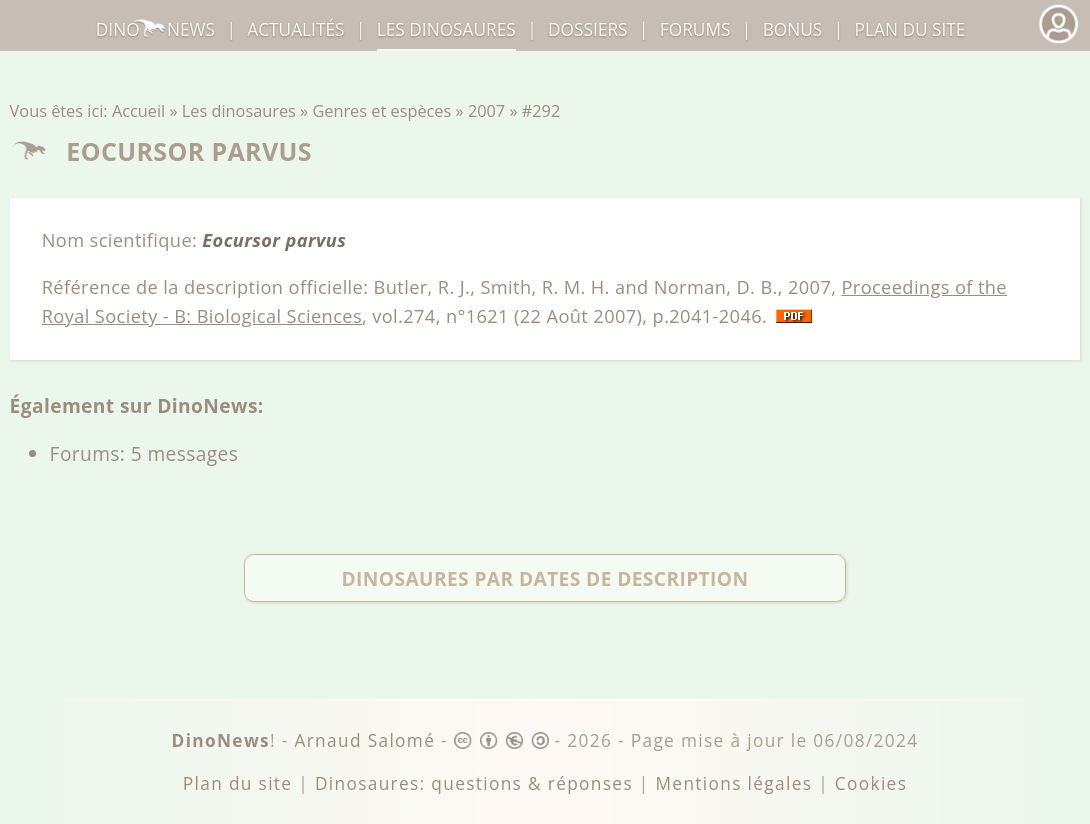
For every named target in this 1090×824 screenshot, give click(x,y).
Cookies (871, 783)
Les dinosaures (239, 111)
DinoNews (155, 29)
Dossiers (587, 29)
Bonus (793, 29)
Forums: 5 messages (144, 453)
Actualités (295, 29)
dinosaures (446, 29)
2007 (486, 111)
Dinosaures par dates (544, 578)
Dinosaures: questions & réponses (474, 783)
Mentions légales (733, 783)
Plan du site (910, 29)
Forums (695, 29)
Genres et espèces (381, 111)
